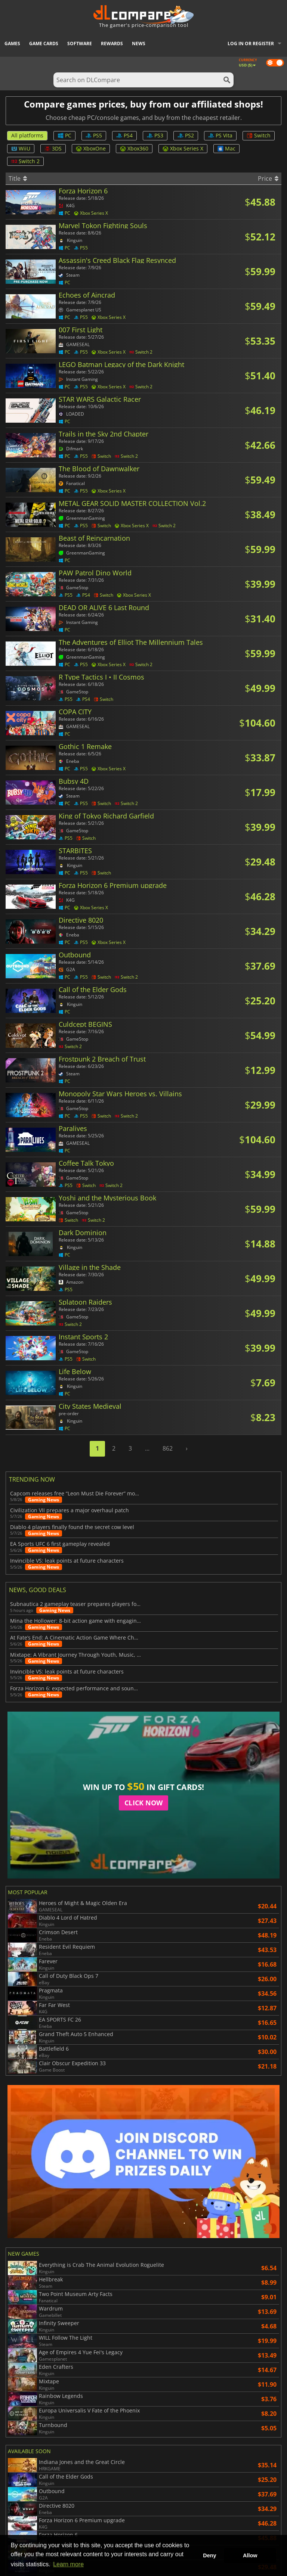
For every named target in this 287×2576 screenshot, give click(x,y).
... (147, 1448)
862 (168, 1448)
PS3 (155, 135)
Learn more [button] (68, 2564)
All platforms (27, 135)
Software (79, 43)
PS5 (94, 135)
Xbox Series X (183, 148)
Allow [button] (250, 2555)
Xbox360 (134, 148)
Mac (226, 148)
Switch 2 (25, 161)
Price (268, 178)
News (138, 43)
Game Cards (43, 43)
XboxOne (91, 148)
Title (18, 178)
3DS (53, 148)
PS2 (186, 135)
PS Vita (220, 135)
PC (64, 135)
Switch (259, 135)
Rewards (112, 43)
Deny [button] (209, 2555)
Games (12, 43)
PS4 (124, 135)
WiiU (20, 148)
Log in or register (251, 43)
